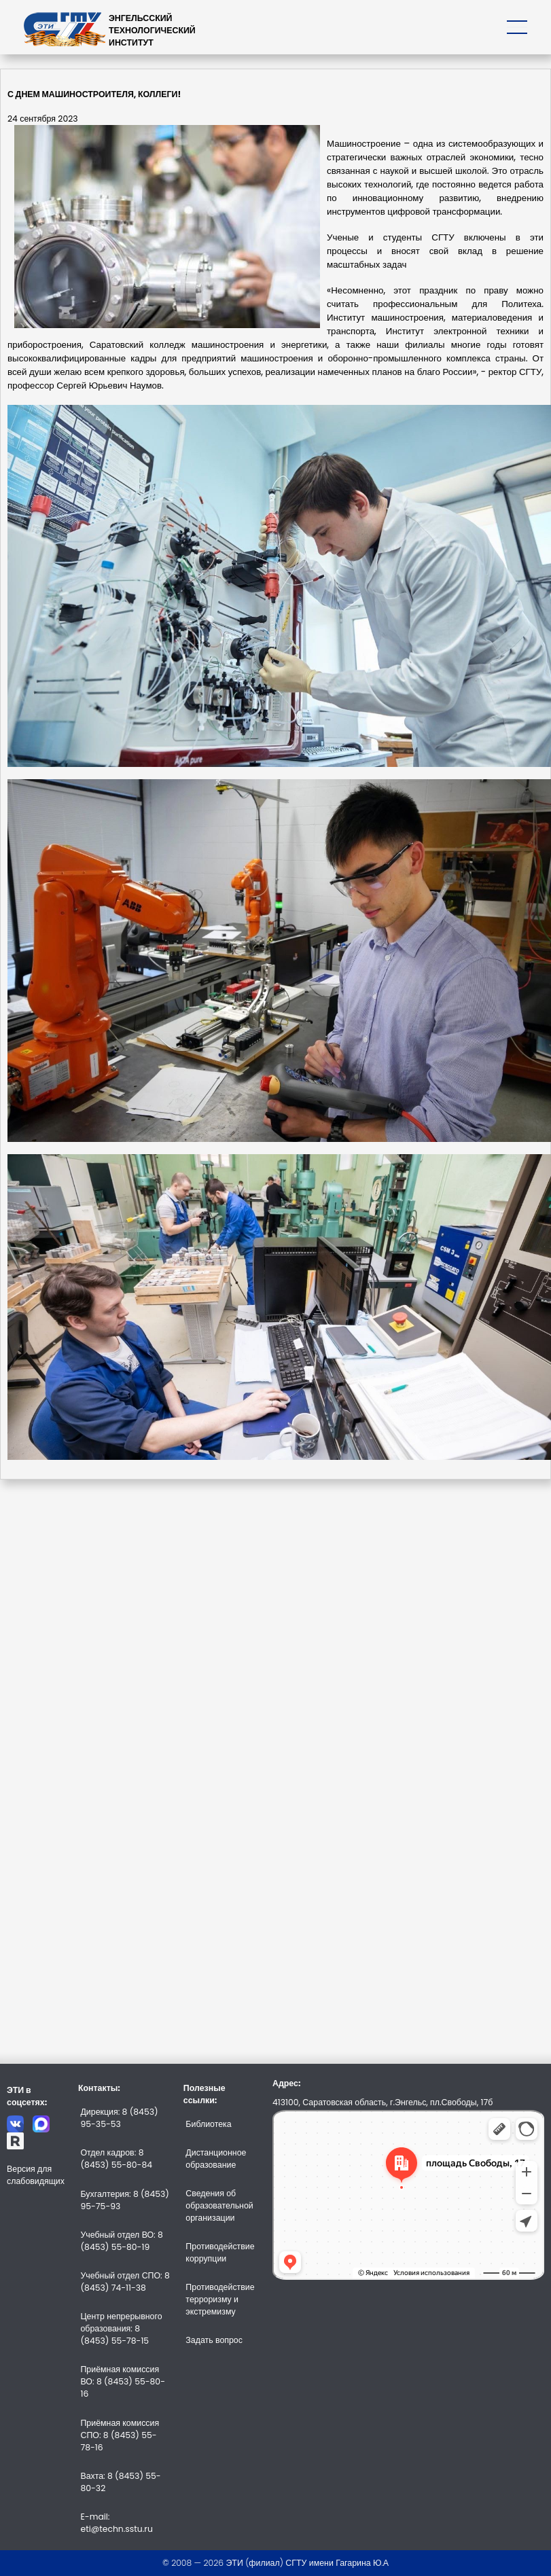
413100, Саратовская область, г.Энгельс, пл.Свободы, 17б (382, 2102)
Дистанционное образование (215, 2158)
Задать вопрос (214, 2340)
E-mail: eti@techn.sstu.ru (116, 2523)
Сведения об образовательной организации (219, 2205)
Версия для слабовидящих (36, 2175)
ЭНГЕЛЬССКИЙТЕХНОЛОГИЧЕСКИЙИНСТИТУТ (152, 30)
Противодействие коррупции (219, 2252)
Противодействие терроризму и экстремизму (219, 2299)
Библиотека (208, 2124)
